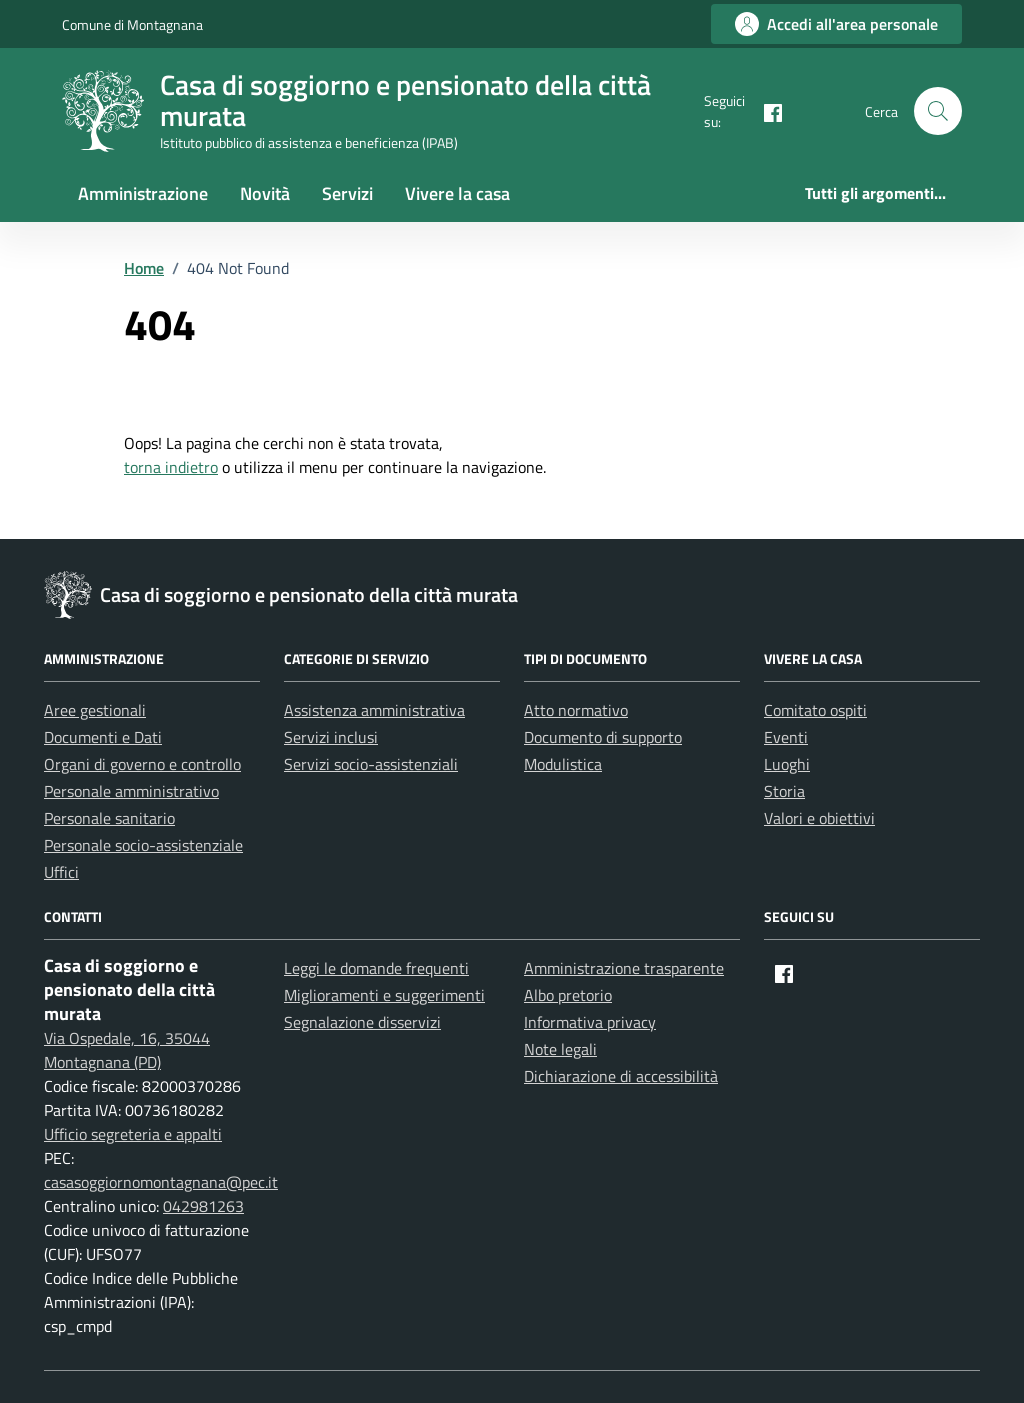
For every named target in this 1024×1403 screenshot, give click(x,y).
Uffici (61, 872)
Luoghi (787, 764)
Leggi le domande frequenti (376, 968)
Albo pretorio (568, 995)
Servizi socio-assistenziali (371, 764)
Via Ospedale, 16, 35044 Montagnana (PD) (127, 1050)
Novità (265, 193)
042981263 (203, 1206)
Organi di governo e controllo (142, 764)
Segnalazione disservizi (362, 1022)
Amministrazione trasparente (624, 968)
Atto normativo (576, 710)
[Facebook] (765, 111)
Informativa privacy (590, 1022)
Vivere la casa (457, 193)
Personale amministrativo (131, 791)
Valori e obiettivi (819, 818)
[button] (938, 111)
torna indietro (171, 467)
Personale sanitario (109, 818)
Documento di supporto (603, 737)
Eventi (786, 737)
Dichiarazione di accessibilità (621, 1076)
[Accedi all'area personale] (836, 24)
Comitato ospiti (815, 710)
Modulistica (563, 764)
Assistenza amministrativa (374, 710)
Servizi (347, 193)
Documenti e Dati (103, 737)
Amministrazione (143, 193)
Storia (784, 791)
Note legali (560, 1049)
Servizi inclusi (331, 737)
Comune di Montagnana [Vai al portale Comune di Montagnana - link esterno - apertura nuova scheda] (132, 24)
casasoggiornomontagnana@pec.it (161, 1182)
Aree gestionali (95, 710)
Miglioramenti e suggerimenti (384, 995)
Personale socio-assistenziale (143, 845)
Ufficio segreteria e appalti (133, 1134)
